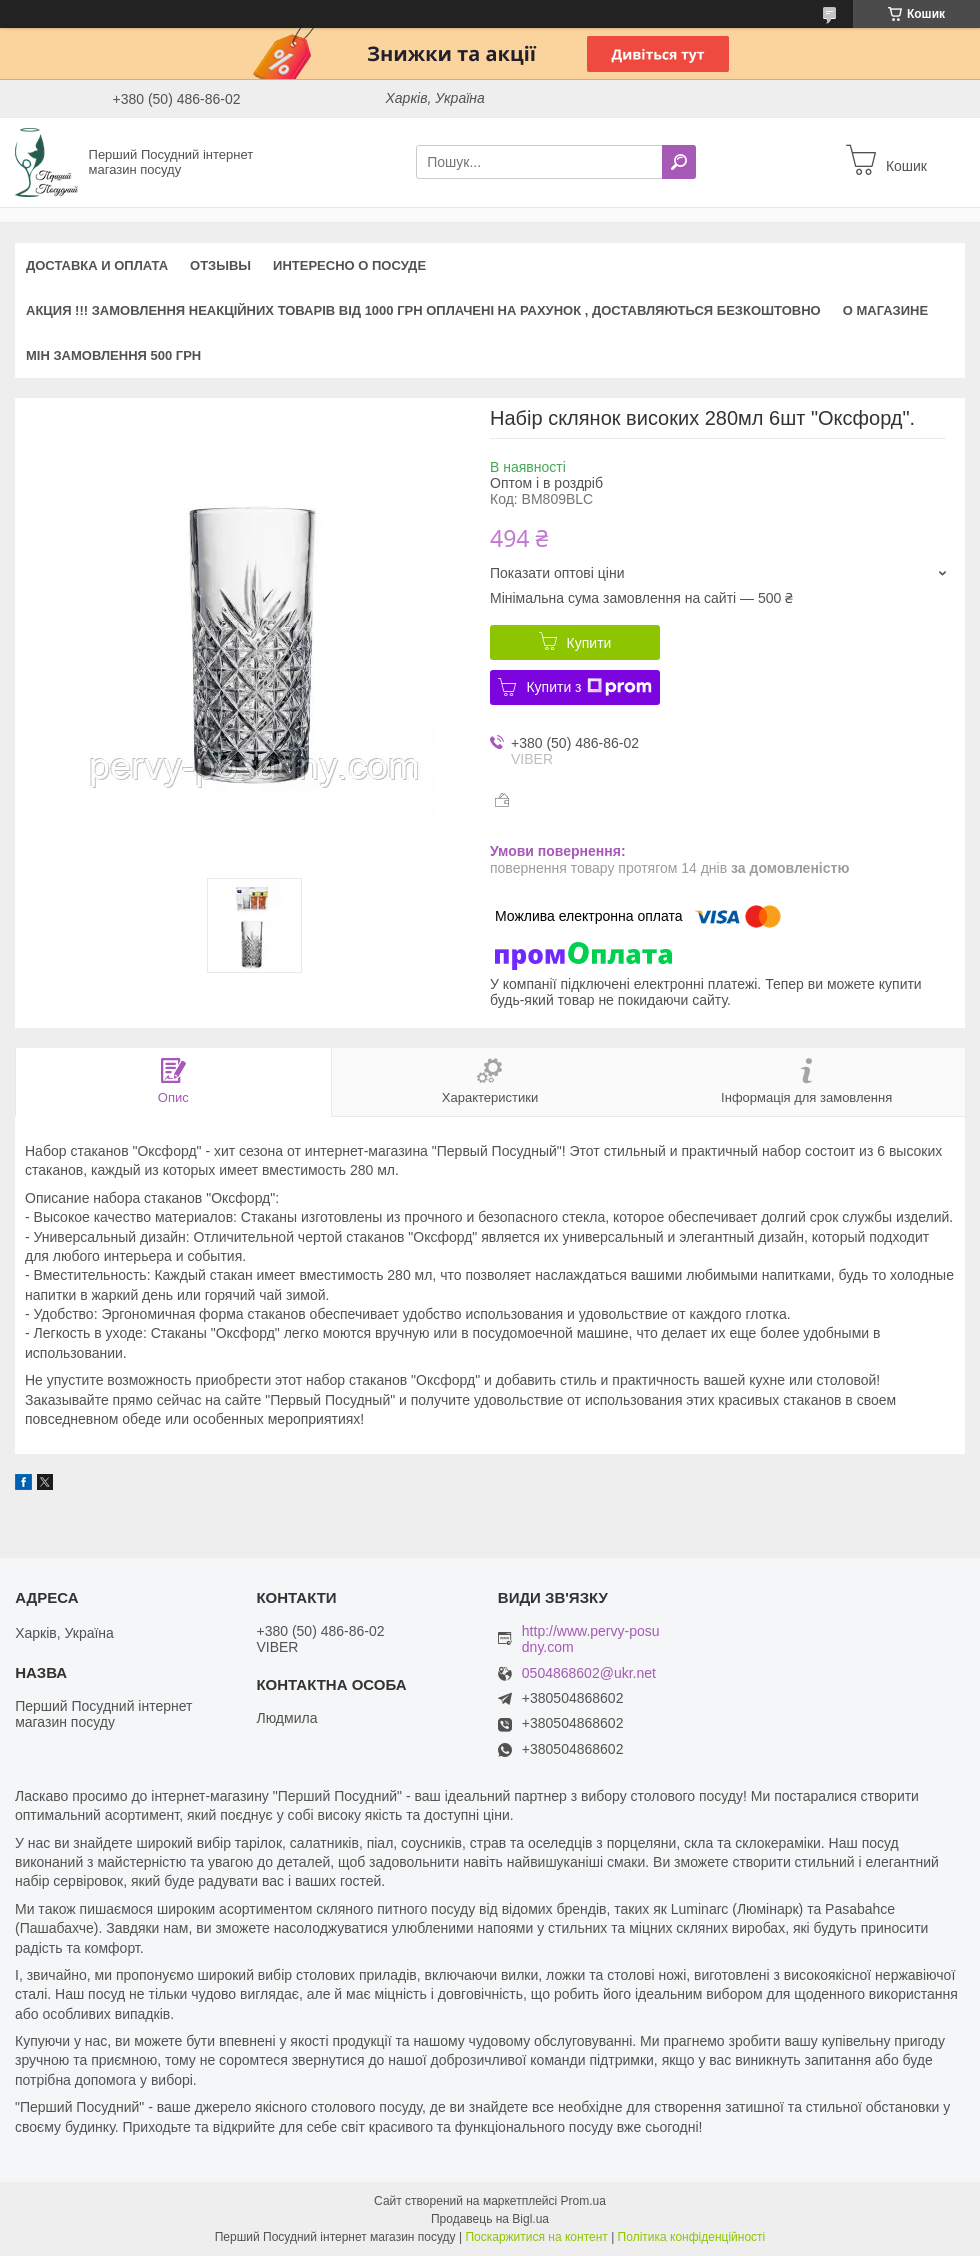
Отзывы (220, 265)
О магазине (885, 310)
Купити (589, 643)
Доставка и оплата (97, 265)
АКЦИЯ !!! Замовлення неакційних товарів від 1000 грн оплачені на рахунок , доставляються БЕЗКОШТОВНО (423, 310)
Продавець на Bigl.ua (490, 2219)
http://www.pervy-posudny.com (591, 1639)
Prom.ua (583, 2201)
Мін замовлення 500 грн (113, 355)
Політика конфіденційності (692, 2237)
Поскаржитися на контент (536, 2237)
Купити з (588, 687)
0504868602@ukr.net (589, 1673)
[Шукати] (679, 162)
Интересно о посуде (349, 265)
